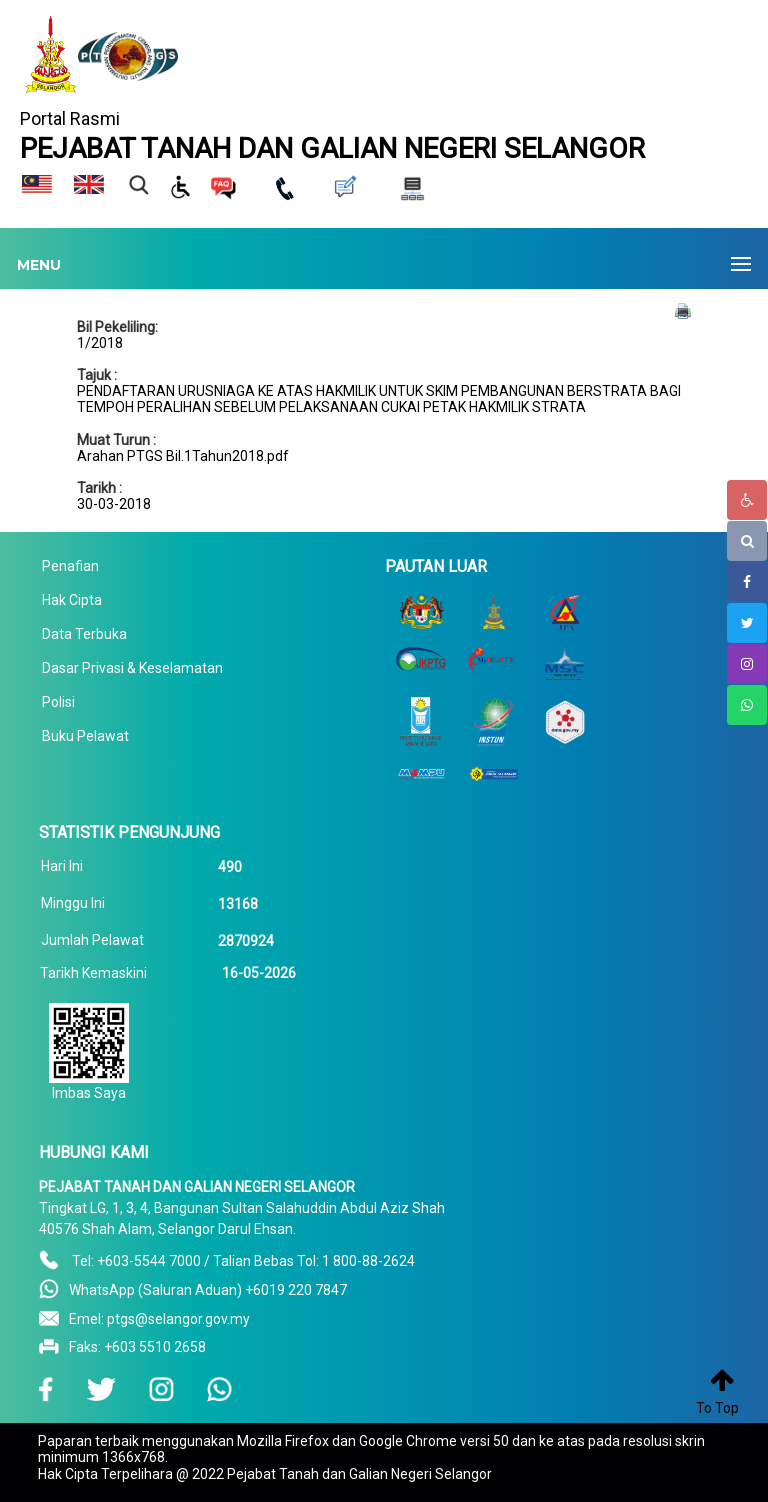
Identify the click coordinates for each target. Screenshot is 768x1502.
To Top (717, 1408)
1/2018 (100, 343)
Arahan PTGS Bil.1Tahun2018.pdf (183, 456)
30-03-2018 (114, 504)
